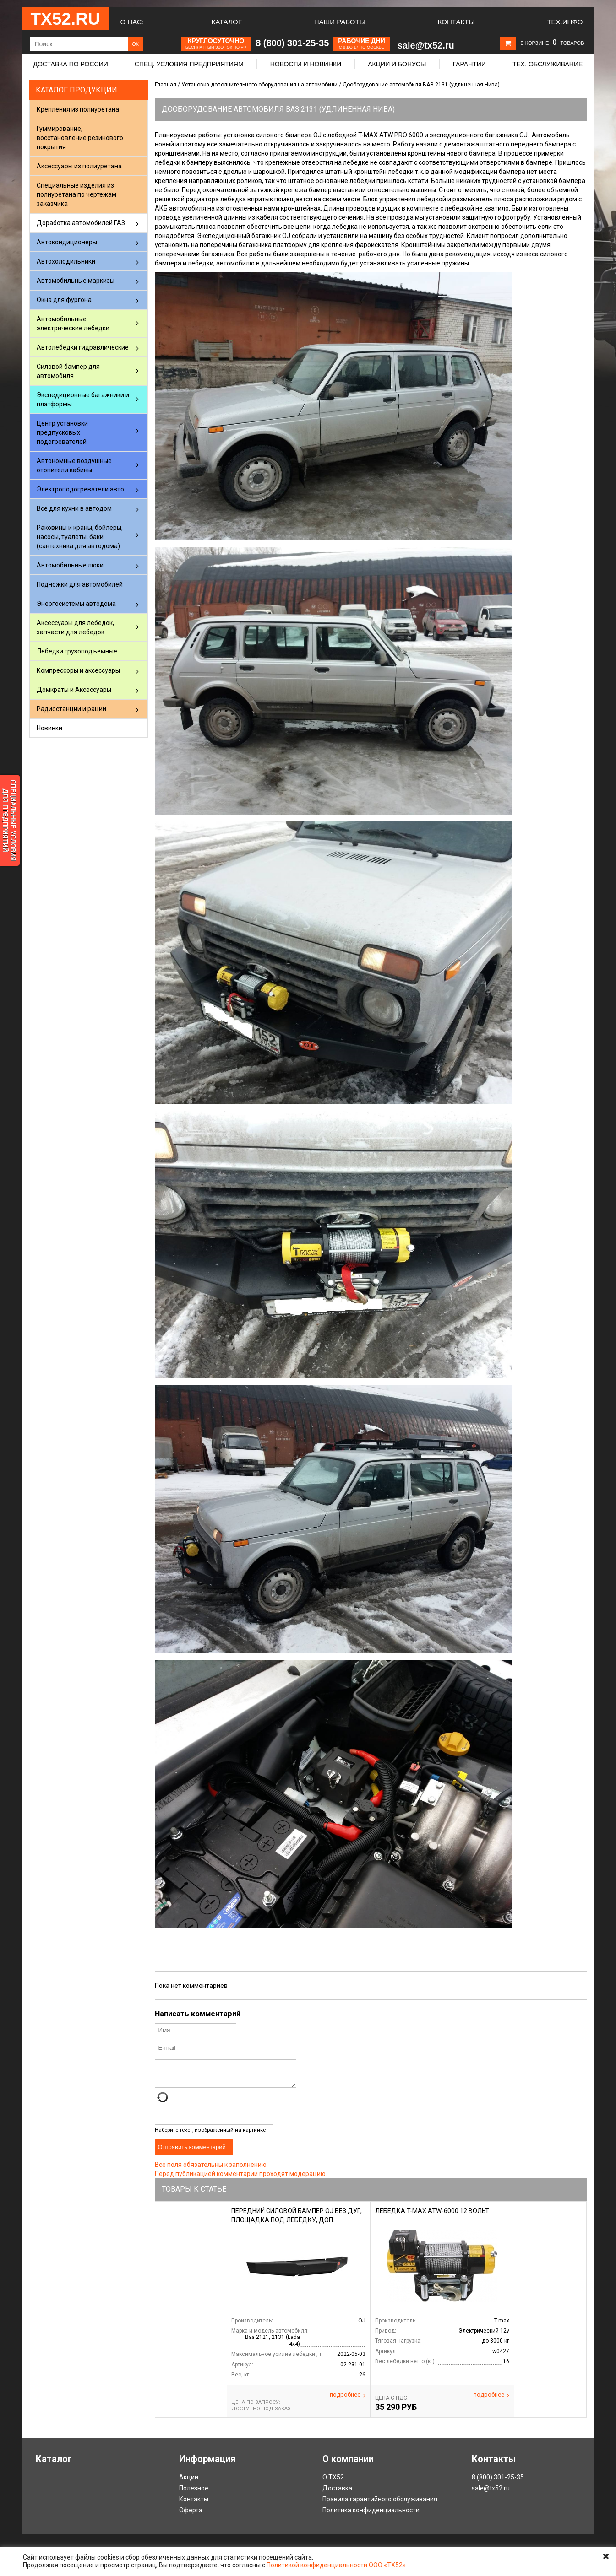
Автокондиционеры (67, 242)
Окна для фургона (64, 299)
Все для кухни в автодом (74, 508)
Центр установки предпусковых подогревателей (62, 432)
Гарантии (469, 64)
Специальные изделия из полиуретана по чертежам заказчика (76, 194)
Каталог (227, 22)
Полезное (193, 2493)
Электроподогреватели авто (80, 489)
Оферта (190, 2515)
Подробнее (347, 2400)
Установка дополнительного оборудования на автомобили (259, 84)
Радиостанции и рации (71, 709)
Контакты (456, 22)
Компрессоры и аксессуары (78, 670)
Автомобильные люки (70, 565)
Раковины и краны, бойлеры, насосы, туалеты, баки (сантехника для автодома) (80, 537)
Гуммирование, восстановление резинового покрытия (80, 138)
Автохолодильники (66, 261)
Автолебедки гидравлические (83, 347)
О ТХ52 (333, 2482)
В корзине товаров (552, 43)
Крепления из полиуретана (78, 109)
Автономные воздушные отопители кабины (74, 465)
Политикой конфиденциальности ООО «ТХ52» (336, 2565)
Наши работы (339, 22)
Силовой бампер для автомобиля (68, 371)
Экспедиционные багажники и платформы (83, 399)
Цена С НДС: (392, 2403)
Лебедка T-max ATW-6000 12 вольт (432, 2216)
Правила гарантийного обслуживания (379, 2504)
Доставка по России (70, 64)
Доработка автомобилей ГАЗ (81, 223)
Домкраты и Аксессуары (74, 689)
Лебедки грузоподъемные (77, 651)
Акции (188, 2482)
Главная (165, 84)
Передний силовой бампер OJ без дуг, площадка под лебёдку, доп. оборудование (296, 2225)
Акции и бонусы (397, 64)
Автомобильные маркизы (75, 280)
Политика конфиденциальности (371, 2515)
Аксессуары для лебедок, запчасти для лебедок (75, 627)
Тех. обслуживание (547, 64)
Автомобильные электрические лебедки (73, 323)
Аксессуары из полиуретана (79, 166)
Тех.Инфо (565, 22)
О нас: (132, 22)
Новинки (49, 728)
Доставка (337, 2493)
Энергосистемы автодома (76, 603)
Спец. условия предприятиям (189, 64)
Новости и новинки (306, 64)
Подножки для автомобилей (80, 584)
